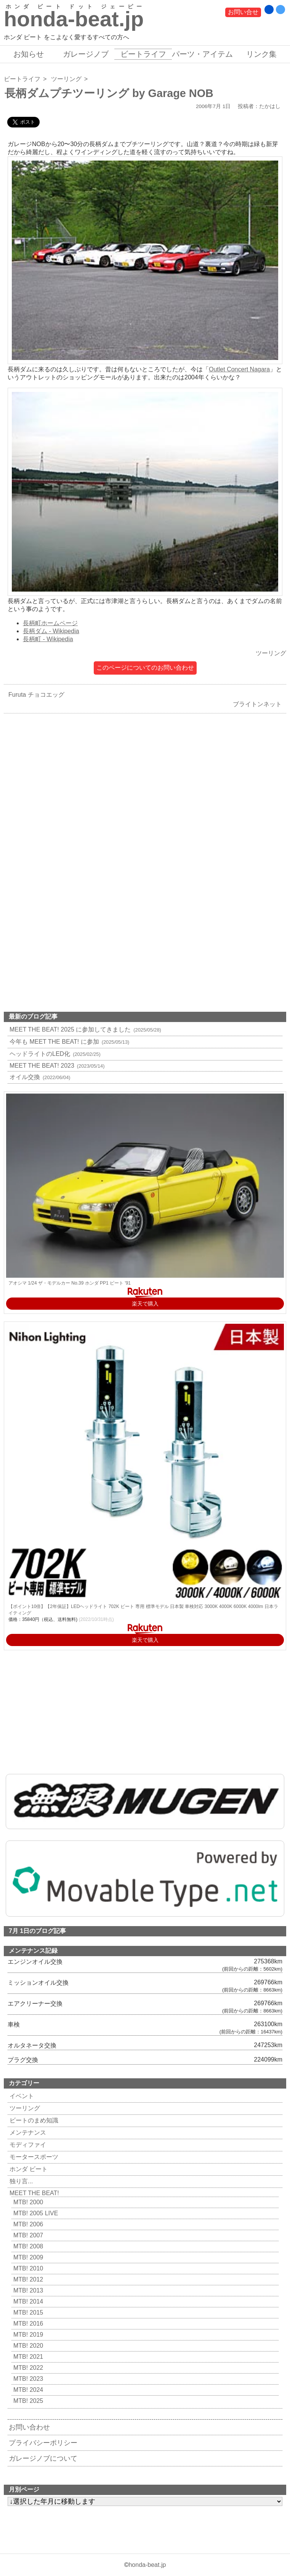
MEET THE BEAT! (33, 2193)
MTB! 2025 (27, 2401)
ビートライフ (143, 54)
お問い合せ (243, 12)
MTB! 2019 (27, 2334)
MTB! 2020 (27, 2345)
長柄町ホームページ (50, 623)
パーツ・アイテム (202, 54)
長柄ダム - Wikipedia (51, 631)
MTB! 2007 (27, 2235)
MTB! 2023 (27, 2378)
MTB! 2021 (27, 2356)
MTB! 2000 (27, 2202)
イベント (21, 2096)
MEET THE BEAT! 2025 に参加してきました (84, 1029)
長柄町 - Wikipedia (48, 639)
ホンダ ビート (28, 2169)
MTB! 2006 (27, 2224)
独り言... (20, 2181)
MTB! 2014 (27, 2301)
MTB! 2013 (27, 2290)
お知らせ (28, 54)
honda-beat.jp (147, 2565)
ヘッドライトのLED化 (54, 1054)
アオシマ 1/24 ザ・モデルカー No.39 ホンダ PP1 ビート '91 (69, 1283)
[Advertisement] (145, 805)
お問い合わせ (29, 2427)
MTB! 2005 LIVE (34, 2213)
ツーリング (66, 79)
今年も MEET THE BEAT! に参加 (68, 1041)
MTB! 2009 (27, 2257)
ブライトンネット (259, 704)
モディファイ (27, 2144)
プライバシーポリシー (43, 2443)
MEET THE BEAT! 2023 (56, 1065)
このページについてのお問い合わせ (145, 667)
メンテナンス (27, 2132)
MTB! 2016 (27, 2323)
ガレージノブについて (43, 2458)
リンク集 (261, 54)
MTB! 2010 (27, 2268)
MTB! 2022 (27, 2367)
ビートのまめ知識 (33, 2120)
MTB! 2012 (27, 2279)
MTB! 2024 (27, 2390)
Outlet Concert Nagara (239, 369)
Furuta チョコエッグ (34, 694)
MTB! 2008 (27, 2246)
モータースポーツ (33, 2157)
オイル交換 (39, 1077)
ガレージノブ (86, 54)
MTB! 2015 (27, 2312)
